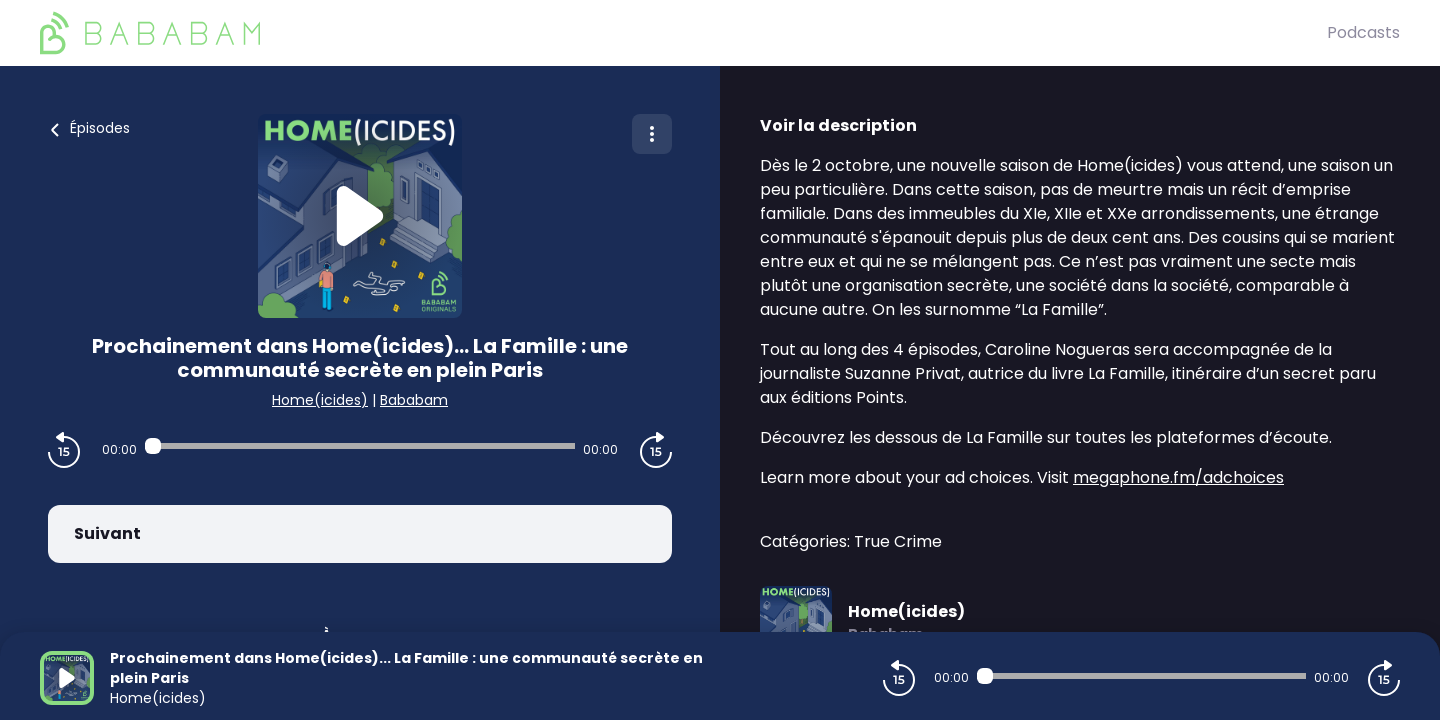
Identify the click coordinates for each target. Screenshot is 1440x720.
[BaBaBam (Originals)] (683, 33)
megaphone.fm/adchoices (1178, 477)
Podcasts (1363, 32)
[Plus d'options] (652, 134)
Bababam (414, 400)
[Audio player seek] (359, 446)
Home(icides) (320, 400)
